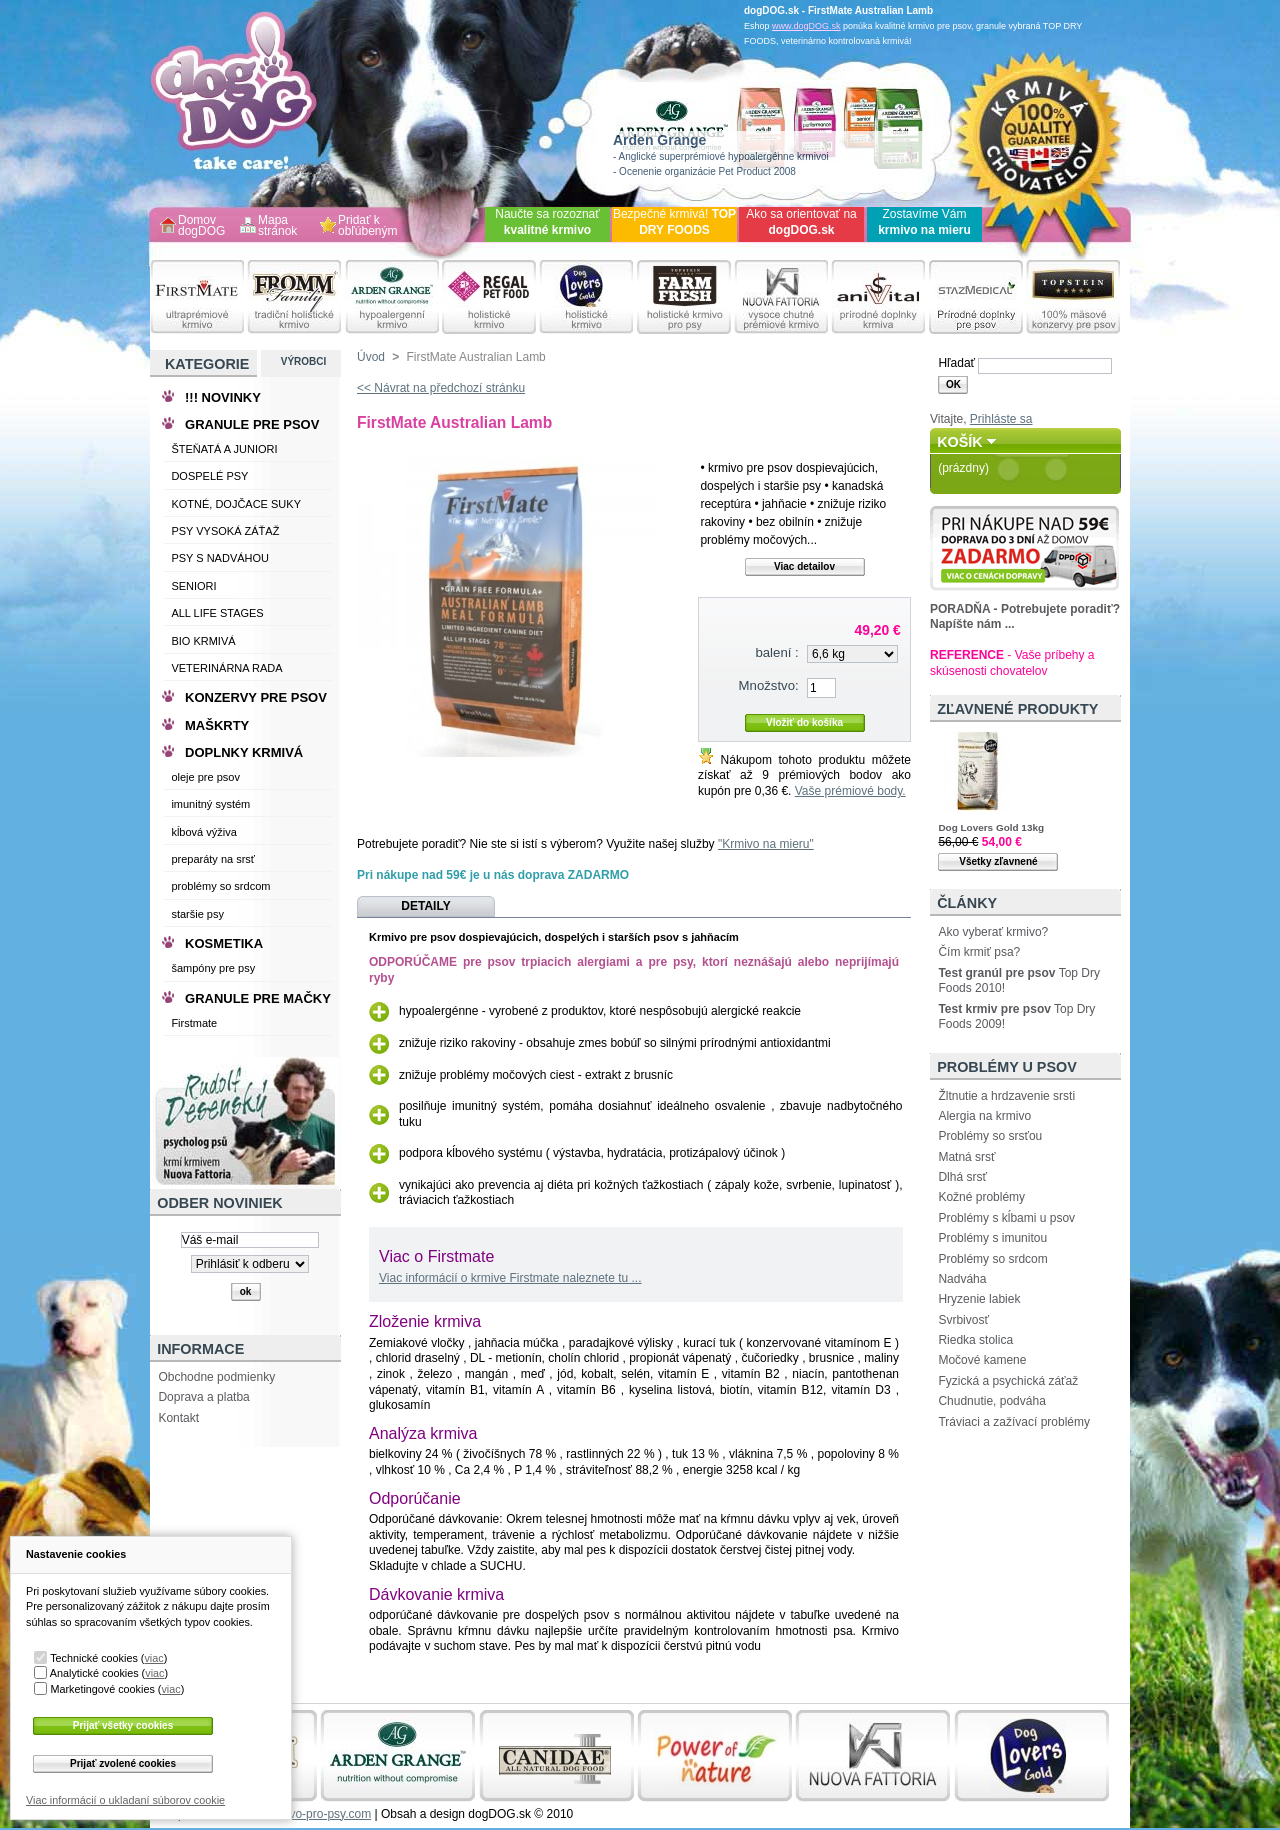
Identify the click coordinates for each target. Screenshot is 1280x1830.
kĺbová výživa (203, 832)
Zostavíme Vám (924, 222)
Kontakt (178, 1418)
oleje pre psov (205, 777)
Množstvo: (769, 685)
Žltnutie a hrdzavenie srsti (1006, 1096)
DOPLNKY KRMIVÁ (244, 752)
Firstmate (194, 1023)
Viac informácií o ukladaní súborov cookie (125, 1800)
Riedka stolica (975, 1340)
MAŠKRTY (217, 725)
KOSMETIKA (224, 943)
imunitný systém (210, 804)
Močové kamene (982, 1360)
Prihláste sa (1001, 419)
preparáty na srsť (213, 859)
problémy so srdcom (220, 886)
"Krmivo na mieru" (766, 844)
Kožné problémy (981, 1197)
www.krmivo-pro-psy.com (304, 1814)
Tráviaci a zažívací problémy (1014, 1422)
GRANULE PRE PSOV (252, 424)
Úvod (371, 357)
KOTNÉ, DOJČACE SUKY (236, 504)
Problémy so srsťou (990, 1136)
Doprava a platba (203, 1397)
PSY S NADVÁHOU (220, 558)
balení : (776, 652)
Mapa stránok (277, 226)
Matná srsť (966, 1157)
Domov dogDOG (201, 226)
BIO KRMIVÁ (203, 641)
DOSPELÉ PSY (209, 476)
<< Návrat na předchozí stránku (441, 388)
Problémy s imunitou (992, 1238)
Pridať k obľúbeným (368, 226)
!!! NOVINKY (223, 397)
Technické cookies (94, 1658)
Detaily (425, 906)
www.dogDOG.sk (806, 26)
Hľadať (956, 363)
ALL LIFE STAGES (217, 613)
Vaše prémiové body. (850, 791)
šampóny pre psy (213, 968)
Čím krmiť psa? (979, 952)
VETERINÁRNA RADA (226, 668)
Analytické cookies (94, 1673)
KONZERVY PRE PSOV (256, 697)
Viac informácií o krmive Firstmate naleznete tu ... (510, 1278)
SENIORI (193, 586)
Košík (960, 442)
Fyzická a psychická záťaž (1008, 1381)
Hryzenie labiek (979, 1299)
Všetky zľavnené (998, 861)
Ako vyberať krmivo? (993, 932)
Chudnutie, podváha (991, 1401)
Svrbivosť (963, 1320)
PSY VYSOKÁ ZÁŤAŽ (225, 531)
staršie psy (197, 914)
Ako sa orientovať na (801, 222)
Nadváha (962, 1279)
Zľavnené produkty (1017, 709)
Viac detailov (804, 566)
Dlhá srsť (962, 1177)
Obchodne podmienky (216, 1377)
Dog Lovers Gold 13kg (991, 827)
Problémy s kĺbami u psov (1006, 1218)
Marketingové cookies (102, 1689)
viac (153, 1658)
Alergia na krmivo (984, 1116)
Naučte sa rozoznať (547, 222)
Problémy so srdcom (992, 1259)
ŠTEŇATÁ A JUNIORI (224, 449)
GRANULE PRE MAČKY (258, 998)
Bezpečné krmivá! (674, 222)
